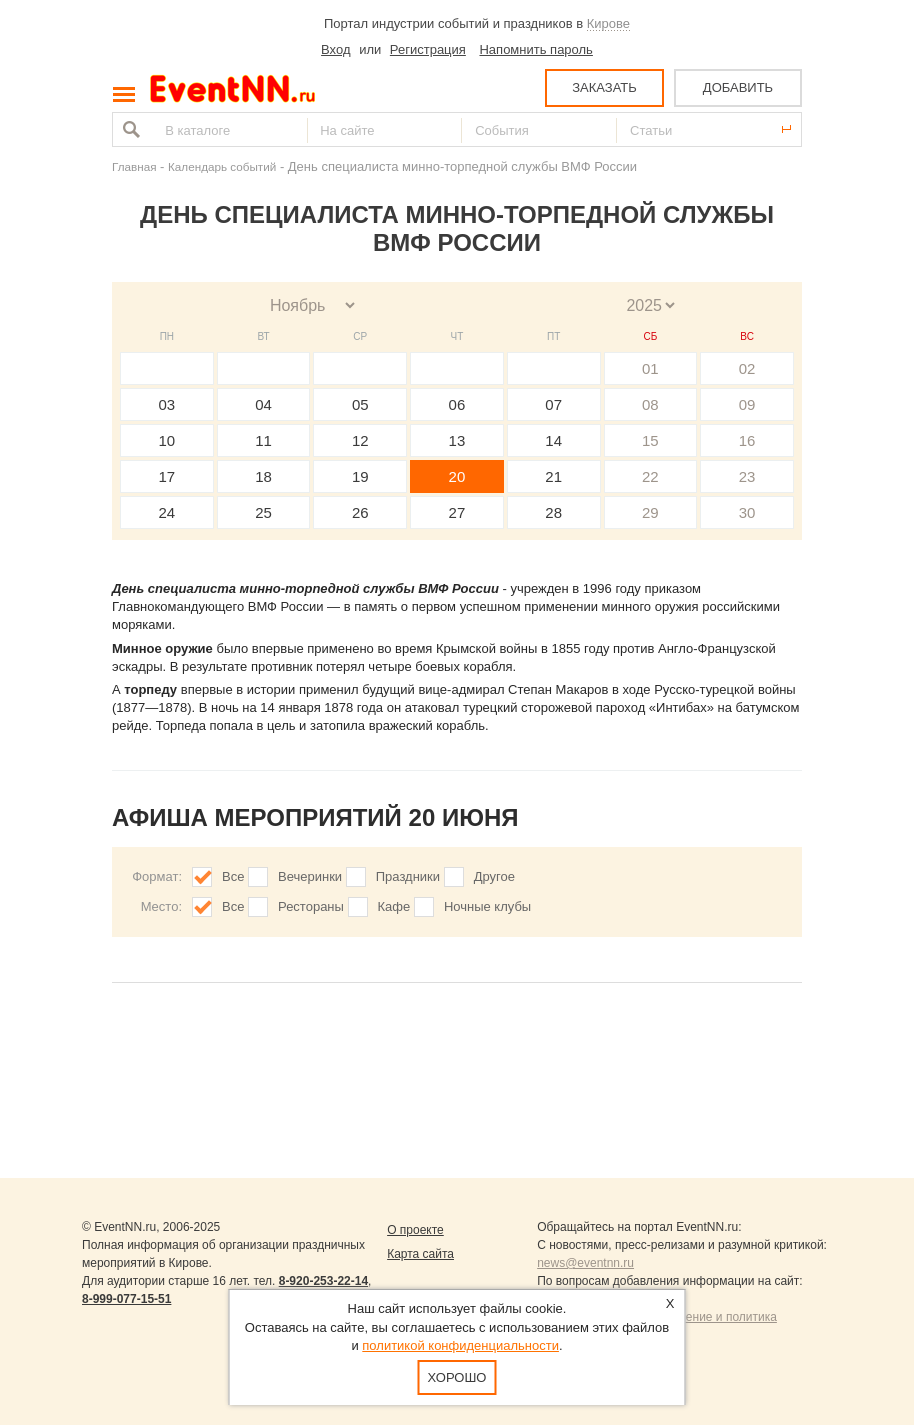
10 (167, 440)
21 (553, 476)
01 (650, 368)
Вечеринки (310, 876)
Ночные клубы (487, 906)
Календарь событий (222, 166)
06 (457, 404)
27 (457, 512)
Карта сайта (420, 1254)
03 (167, 404)
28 (553, 512)
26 (360, 512)
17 (167, 476)
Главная (134, 166)
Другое (494, 876)
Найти (129, 129)
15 (650, 440)
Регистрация (428, 49)
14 (553, 440)
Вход (335, 49)
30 (747, 512)
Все (233, 876)
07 (553, 404)
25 (263, 512)
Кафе (394, 906)
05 (360, 404)
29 (650, 512)
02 (747, 368)
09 (747, 404)
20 (457, 476)
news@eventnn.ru (585, 1263)
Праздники (408, 876)
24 (167, 512)
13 (457, 440)
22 (650, 476)
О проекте (415, 1230)
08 (650, 404)
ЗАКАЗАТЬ (604, 87)
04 (263, 404)
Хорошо (457, 1377)
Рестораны (311, 906)
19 (360, 476)
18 (263, 476)
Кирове (608, 23)
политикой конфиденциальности (460, 1345)
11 (263, 440)
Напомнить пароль (535, 49)
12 (360, 440)
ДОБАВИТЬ (738, 87)
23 (747, 476)
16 (747, 440)
